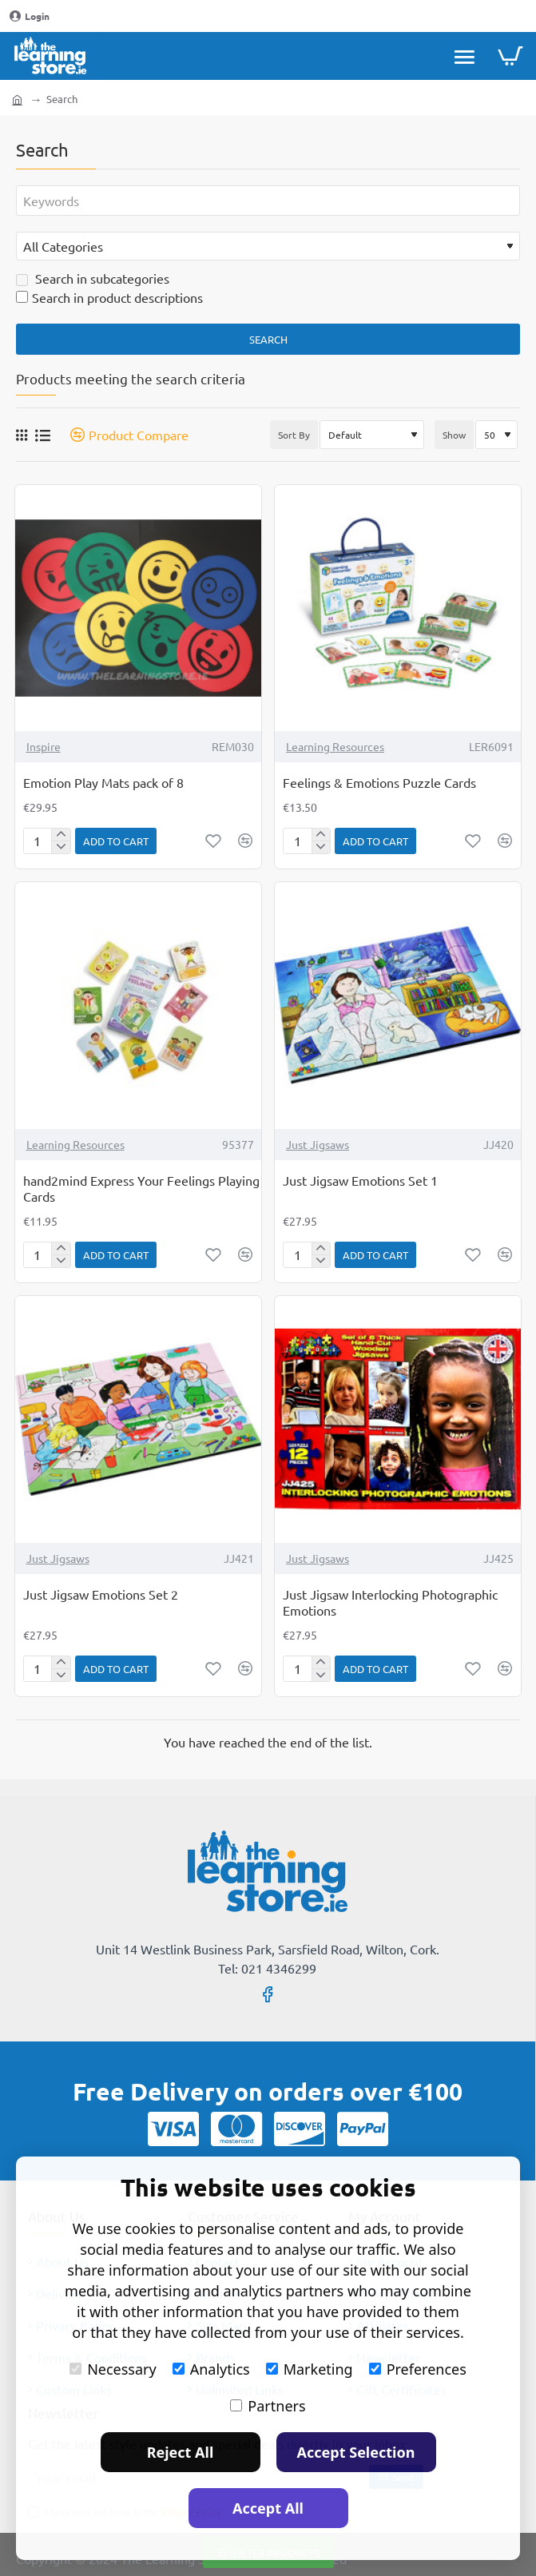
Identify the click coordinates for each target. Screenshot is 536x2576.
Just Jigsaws (317, 1144)
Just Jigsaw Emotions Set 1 (360, 1180)
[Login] (30, 16)
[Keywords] (268, 200)
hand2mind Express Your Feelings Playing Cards (141, 1188)
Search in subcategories (92, 278)
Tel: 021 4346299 (267, 1968)
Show (454, 434)
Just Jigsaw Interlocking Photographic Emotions (390, 1602)
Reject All (180, 2452)
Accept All (268, 2508)
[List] (42, 435)
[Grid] (21, 434)
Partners (267, 2405)
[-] (60, 847)
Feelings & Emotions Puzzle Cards (379, 782)
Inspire (43, 746)
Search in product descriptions (109, 297)
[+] (60, 835)
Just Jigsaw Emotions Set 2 (100, 1594)
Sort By (294, 434)
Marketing (309, 2369)
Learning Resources (335, 746)
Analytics (211, 2369)
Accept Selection (356, 2452)
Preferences (418, 2369)
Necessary (113, 2369)
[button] (116, 841)
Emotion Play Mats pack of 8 (103, 782)
